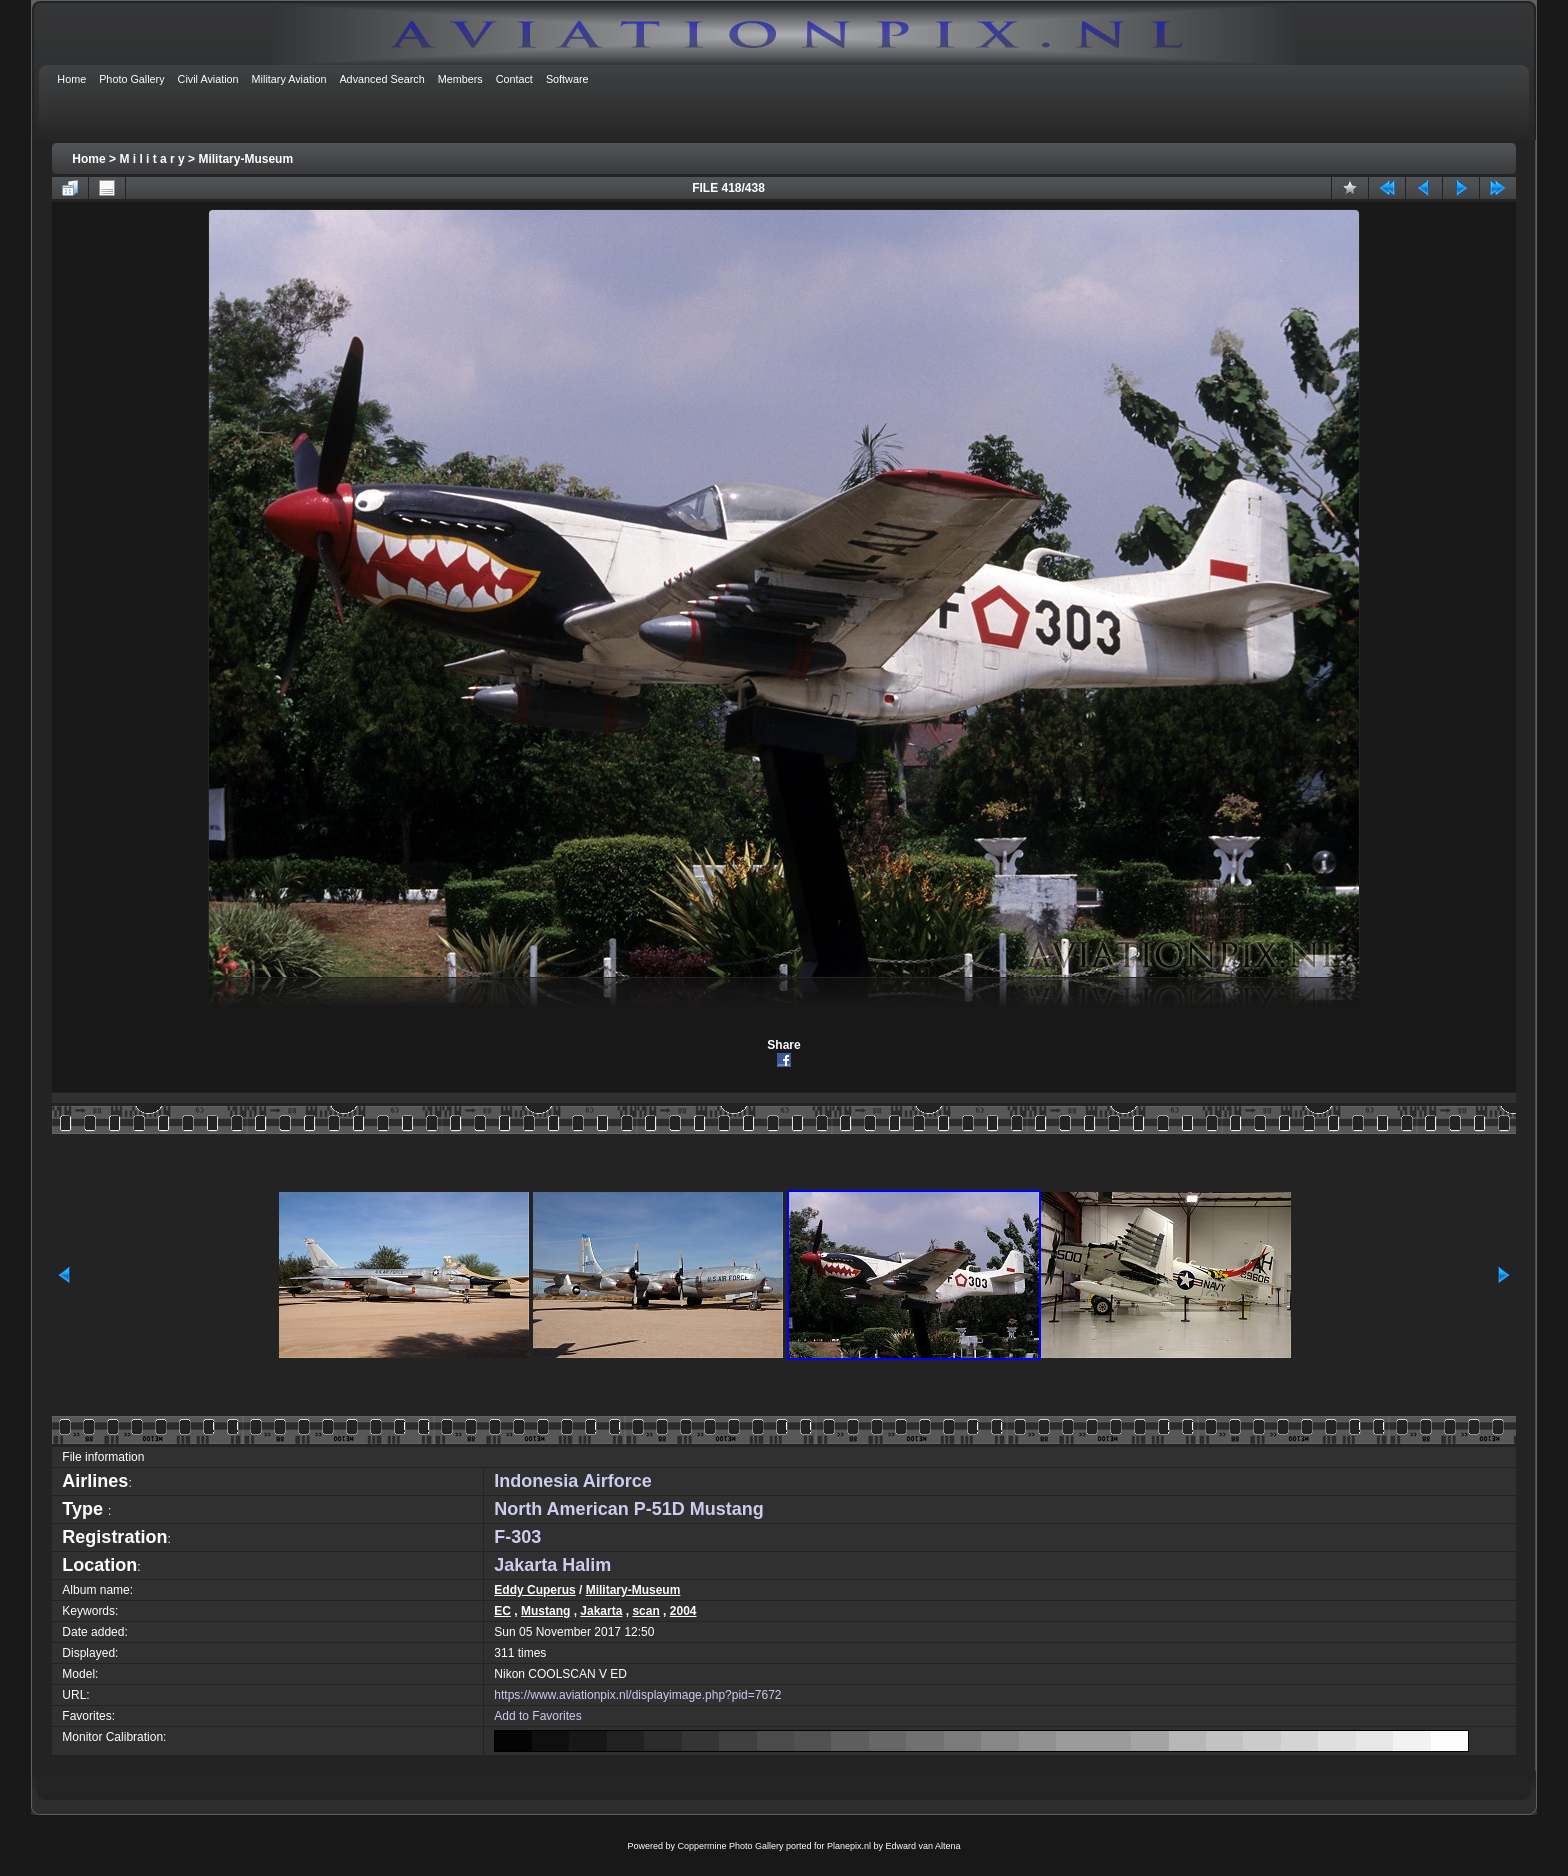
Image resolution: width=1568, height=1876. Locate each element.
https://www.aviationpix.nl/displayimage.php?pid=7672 (637, 1695)
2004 (683, 1611)
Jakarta (601, 1611)
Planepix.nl (849, 1846)
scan (645, 1611)
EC (502, 1611)
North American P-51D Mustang (628, 1509)
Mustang (545, 1611)
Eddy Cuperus (534, 1590)
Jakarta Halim (552, 1565)
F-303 (517, 1537)
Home (88, 159)
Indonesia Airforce (572, 1481)
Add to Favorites (537, 1716)
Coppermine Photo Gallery (730, 1846)
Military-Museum (245, 159)
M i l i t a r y (151, 159)
